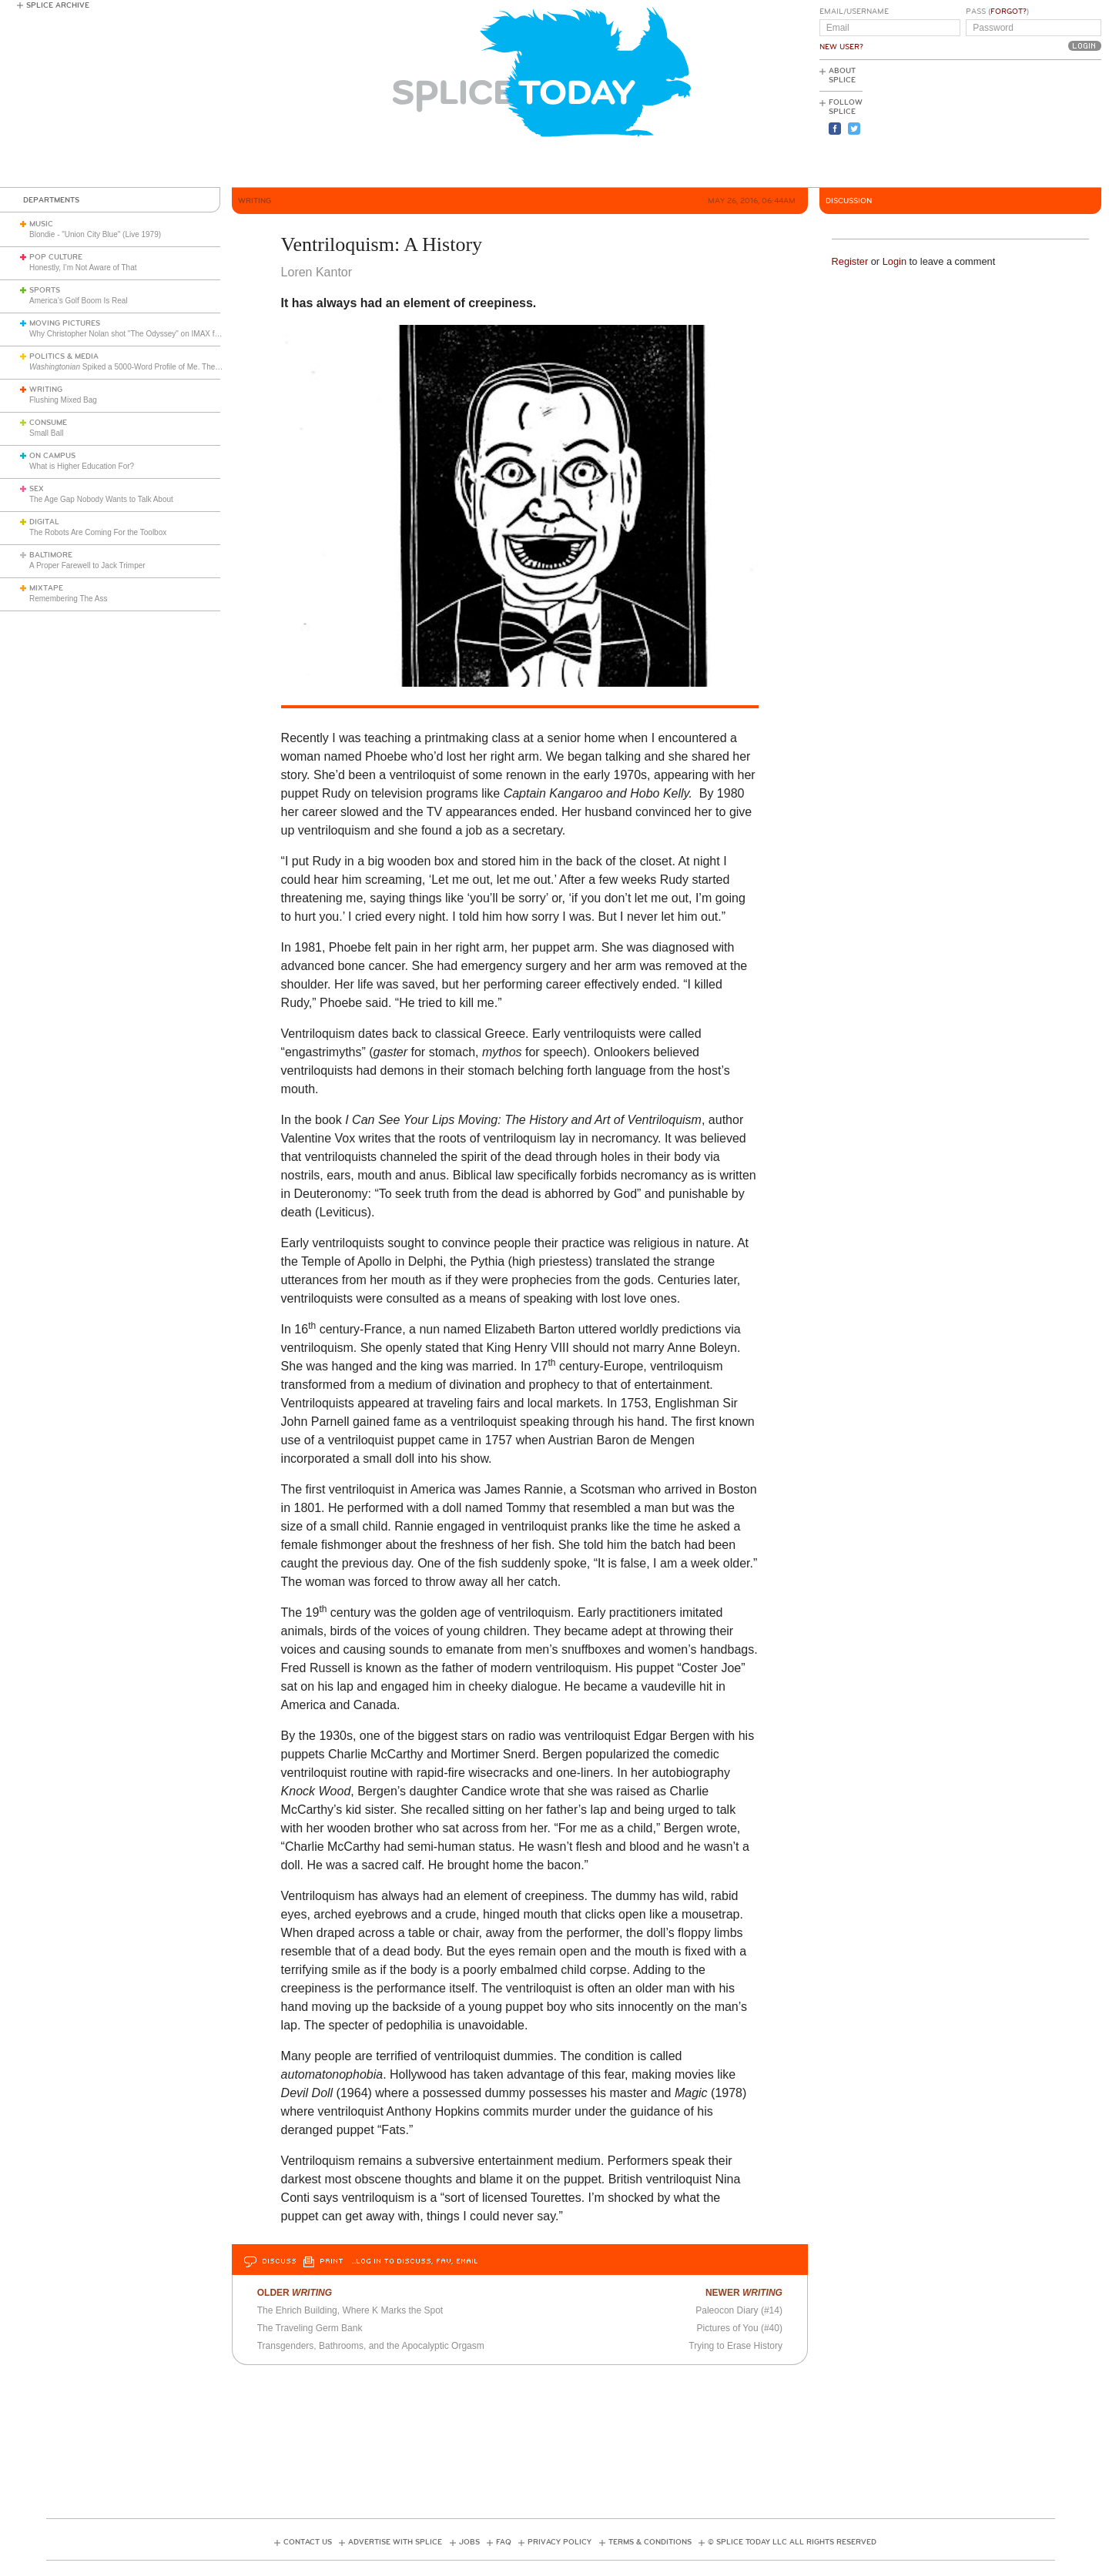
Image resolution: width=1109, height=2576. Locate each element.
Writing (45, 389)
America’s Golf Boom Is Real (78, 300)
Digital (44, 522)
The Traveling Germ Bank (310, 2328)
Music (41, 224)
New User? (841, 47)
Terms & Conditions (650, 2542)
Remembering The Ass (68, 598)
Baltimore (50, 555)
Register (850, 261)
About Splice (842, 75)
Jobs (469, 2542)
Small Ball (46, 433)
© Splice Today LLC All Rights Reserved (792, 2542)
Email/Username (854, 11)
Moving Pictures (64, 323)
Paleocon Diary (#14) (738, 2310)
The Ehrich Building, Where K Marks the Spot (350, 2310)
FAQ (503, 2542)
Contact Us (307, 2542)
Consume (48, 422)
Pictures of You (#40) (739, 2328)
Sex (36, 488)
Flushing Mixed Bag (63, 400)
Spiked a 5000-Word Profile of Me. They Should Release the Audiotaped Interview (195, 367)
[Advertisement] (1032, 124)
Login (894, 261)
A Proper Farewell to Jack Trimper (87, 565)
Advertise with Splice (395, 2542)
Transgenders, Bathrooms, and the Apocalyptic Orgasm (370, 2345)
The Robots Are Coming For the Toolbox (97, 532)
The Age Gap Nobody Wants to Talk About (101, 499)
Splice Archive (57, 5)
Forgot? (1008, 11)
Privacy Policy (559, 2542)
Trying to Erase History (735, 2345)
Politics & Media (64, 356)
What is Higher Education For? (81, 466)
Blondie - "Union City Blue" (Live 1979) (95, 234)
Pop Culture (55, 257)
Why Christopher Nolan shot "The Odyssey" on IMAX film (126, 334)
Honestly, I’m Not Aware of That (83, 267)
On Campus (52, 455)
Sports (44, 290)
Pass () (997, 11)
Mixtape (46, 588)
